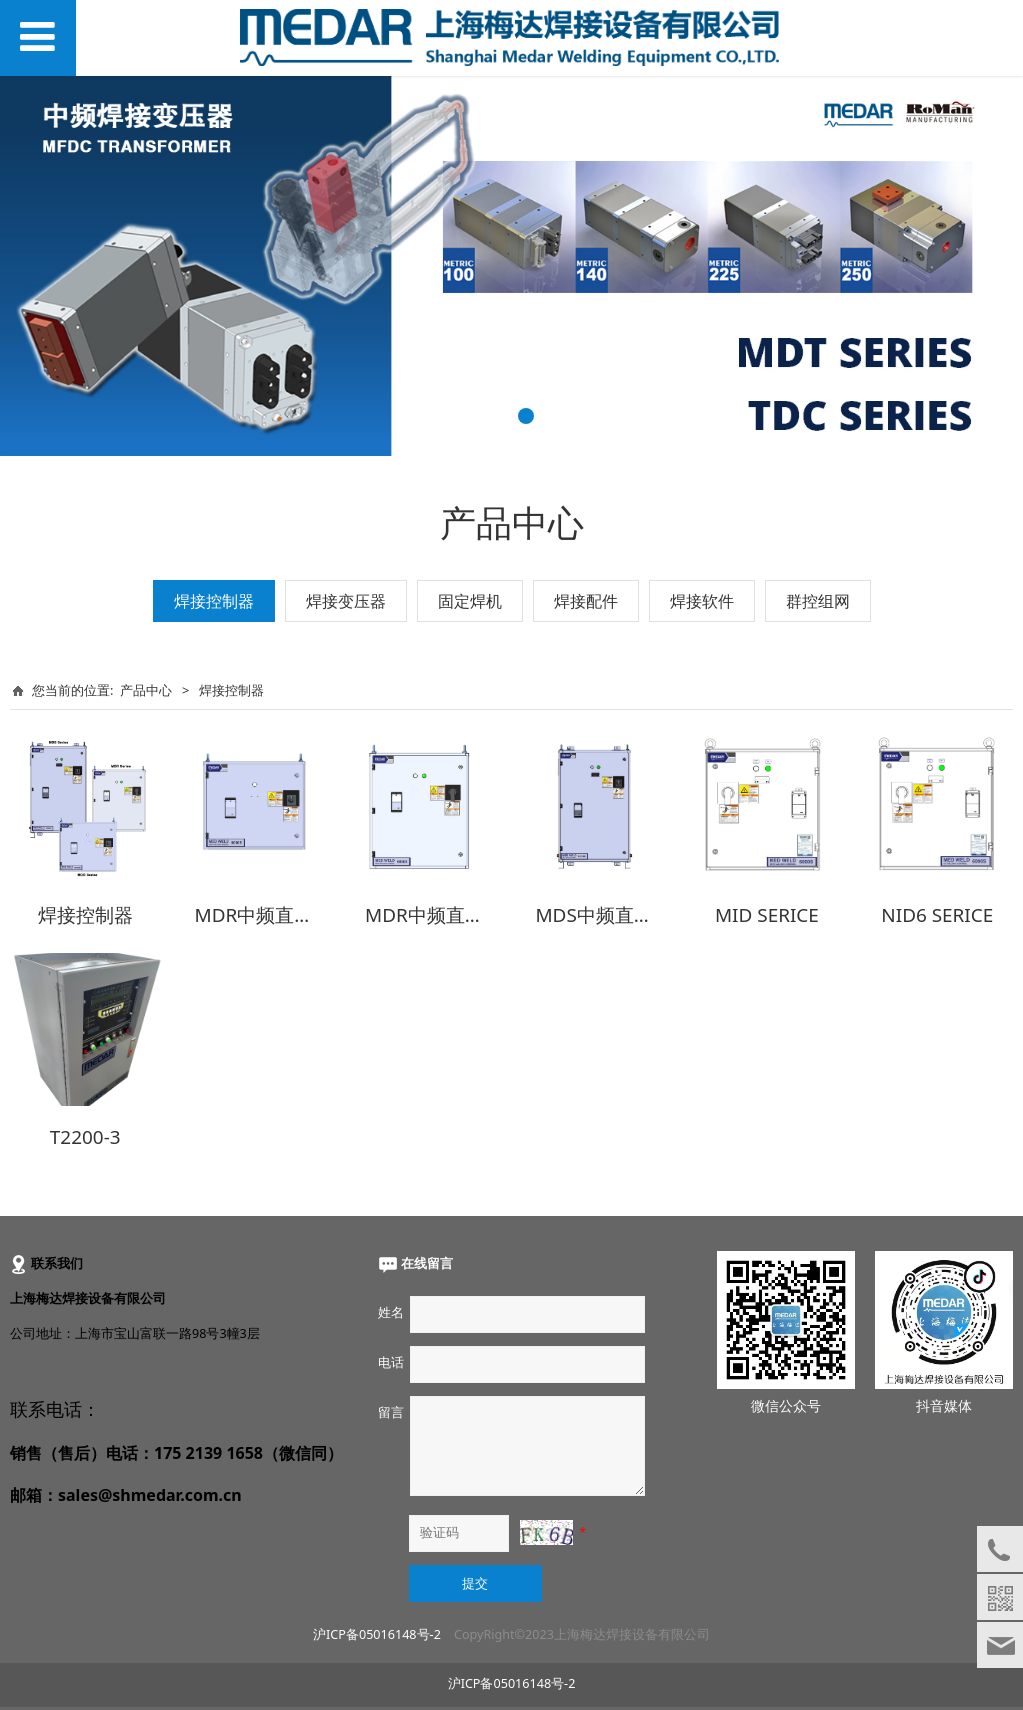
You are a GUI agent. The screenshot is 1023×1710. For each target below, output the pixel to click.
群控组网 (818, 601)
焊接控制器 (214, 601)
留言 (391, 1405)
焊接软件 (702, 601)
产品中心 (146, 690)
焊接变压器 (346, 601)
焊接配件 (586, 601)
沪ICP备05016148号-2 (377, 1628)
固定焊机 (470, 601)
